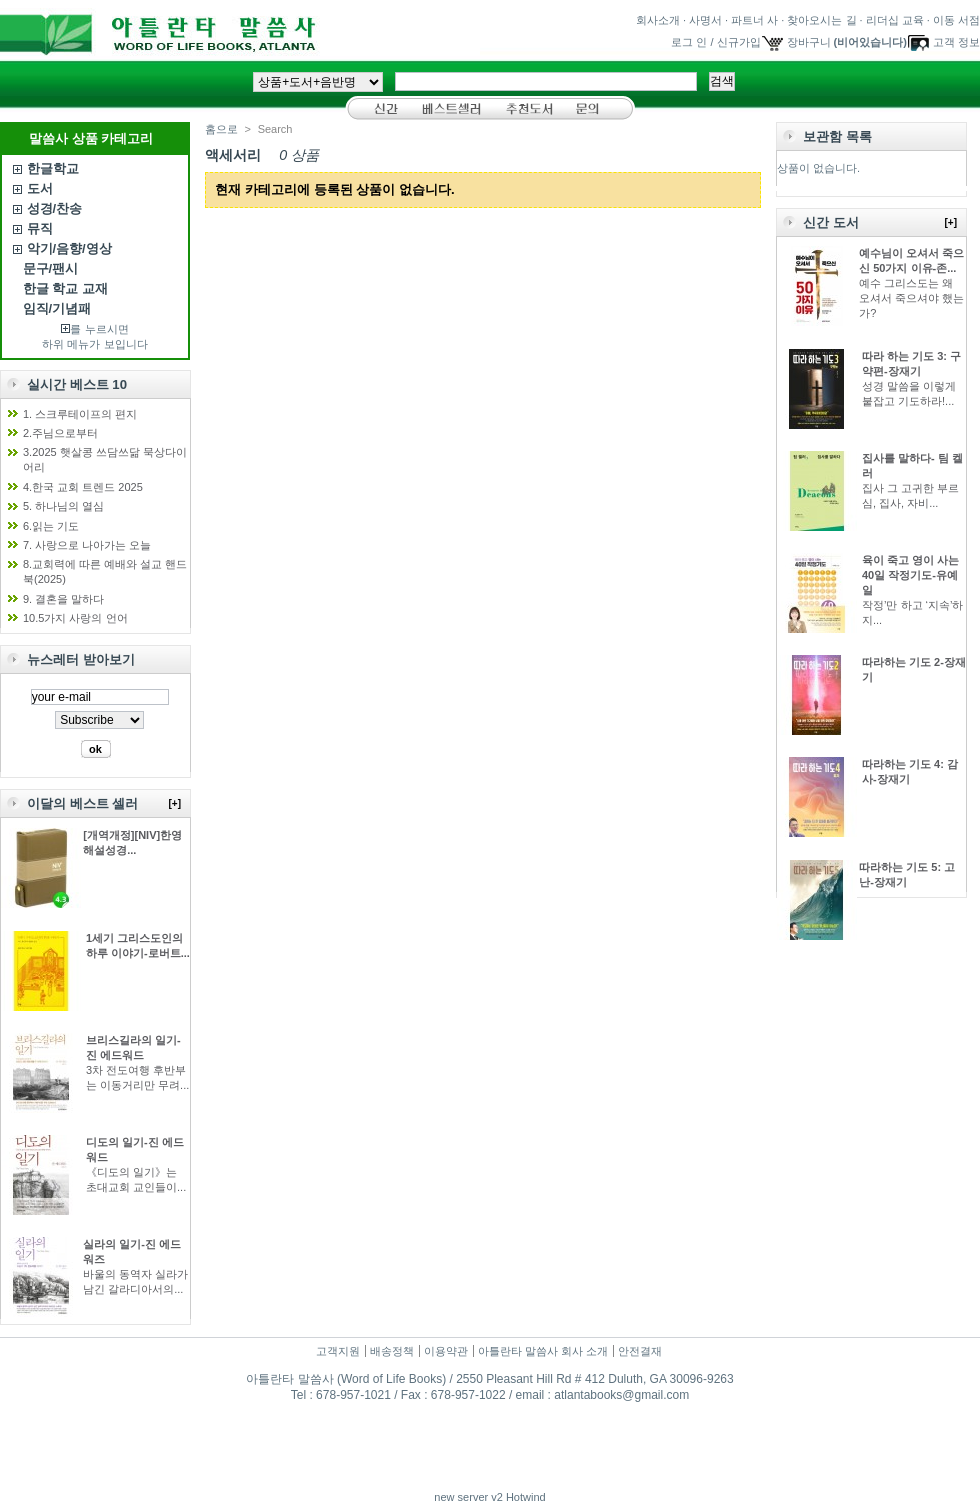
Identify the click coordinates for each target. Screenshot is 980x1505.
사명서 (705, 20)
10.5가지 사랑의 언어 (75, 618)
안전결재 (640, 1351)
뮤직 (40, 228)
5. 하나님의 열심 (63, 506)
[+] (175, 803)
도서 (40, 188)
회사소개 (658, 20)
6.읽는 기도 (51, 526)
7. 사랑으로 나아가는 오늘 (87, 545)
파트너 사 (754, 20)
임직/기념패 (57, 308)
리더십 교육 (895, 20)
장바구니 (809, 42)
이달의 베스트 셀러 (82, 803)
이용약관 (446, 1351)
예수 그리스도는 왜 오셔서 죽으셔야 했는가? (911, 298)
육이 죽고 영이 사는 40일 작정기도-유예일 (910, 575)
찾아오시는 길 (821, 20)
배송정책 (392, 1351)
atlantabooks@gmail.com (621, 1395)
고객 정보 (956, 42)
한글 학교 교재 (65, 288)
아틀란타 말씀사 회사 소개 (543, 1351)
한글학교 (53, 168)
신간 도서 (831, 222)
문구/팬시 (51, 268)
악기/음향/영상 (69, 248)
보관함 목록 (837, 136)
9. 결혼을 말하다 (63, 599)
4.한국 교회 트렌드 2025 (83, 487)
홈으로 (221, 129)
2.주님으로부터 (60, 433)
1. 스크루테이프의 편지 (80, 414)
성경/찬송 (55, 208)
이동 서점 (956, 20)
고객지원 (338, 1351)
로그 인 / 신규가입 (715, 42)
